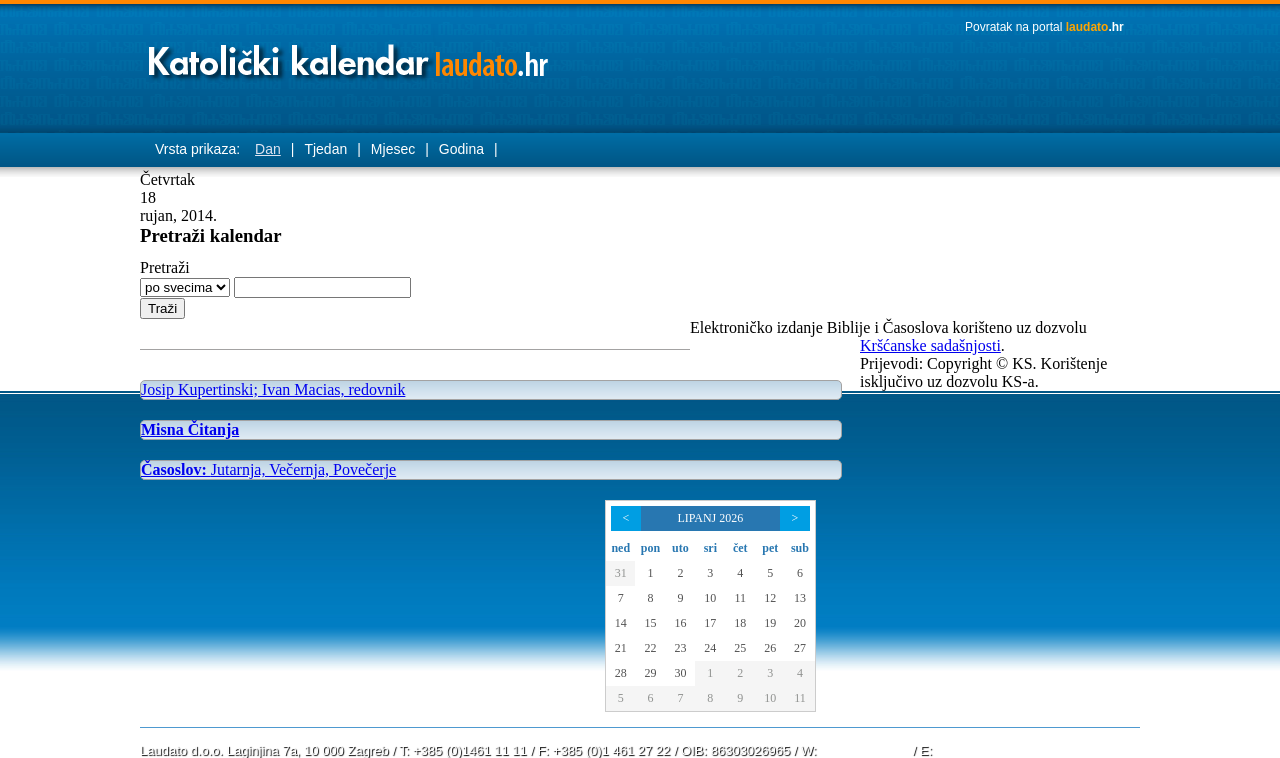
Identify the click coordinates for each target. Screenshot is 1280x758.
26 (770, 648)
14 (621, 623)
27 (800, 648)
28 (621, 673)
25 (740, 648)
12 (770, 598)
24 (710, 648)
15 (650, 623)
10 (710, 598)
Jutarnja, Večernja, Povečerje (268, 469)
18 (740, 623)
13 (800, 598)
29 (650, 673)
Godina (461, 149)
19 (770, 623)
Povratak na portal (1044, 27)
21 (621, 648)
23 (680, 648)
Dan (268, 149)
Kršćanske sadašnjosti (930, 345)
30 (680, 673)
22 (650, 648)
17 (710, 623)
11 (741, 598)
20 (800, 623)
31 (621, 573)
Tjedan (325, 149)
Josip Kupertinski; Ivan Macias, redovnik (273, 389)
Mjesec (393, 149)
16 (680, 623)
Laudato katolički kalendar (350, 55)
